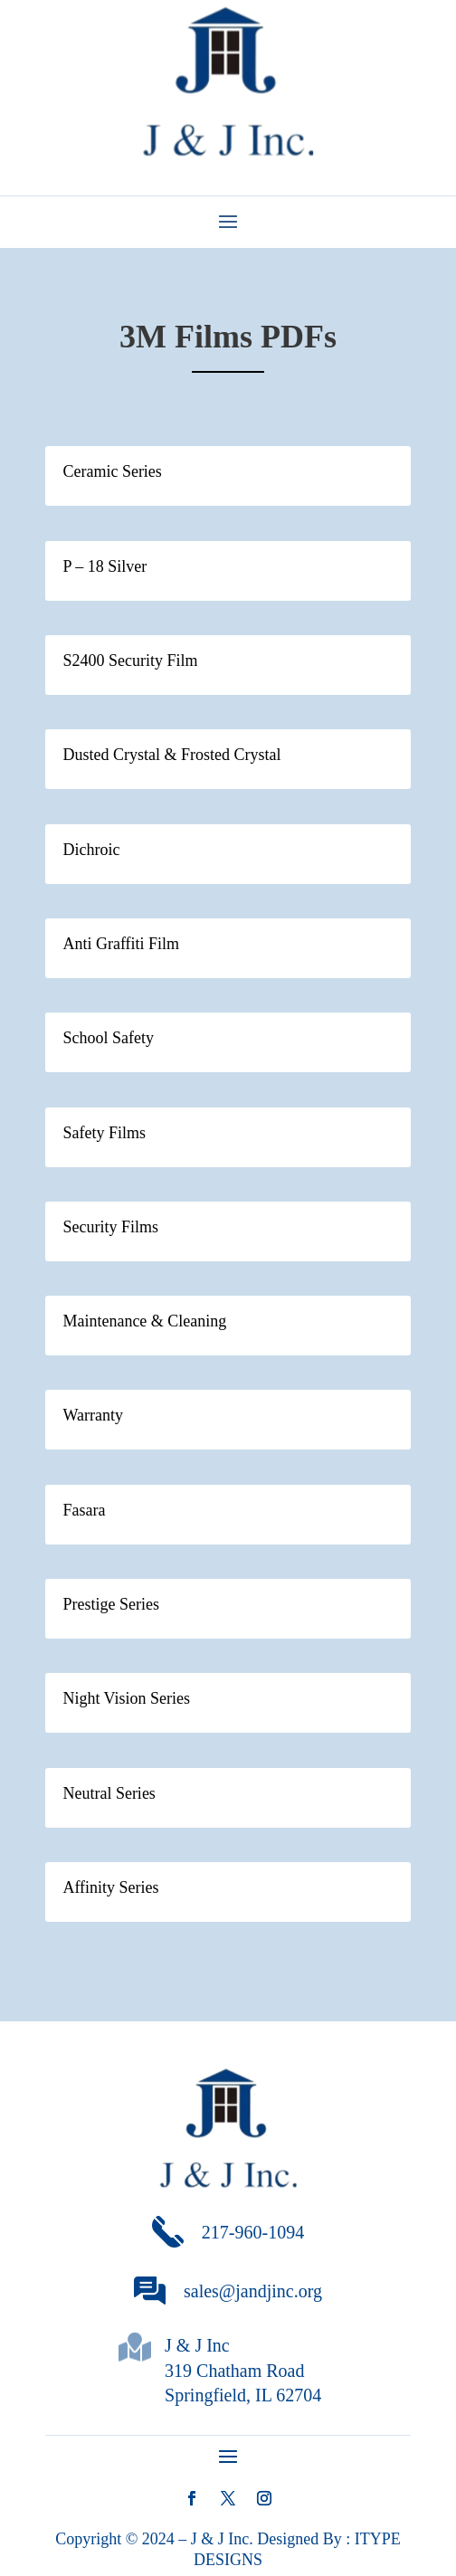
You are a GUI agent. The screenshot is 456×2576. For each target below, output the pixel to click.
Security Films (110, 1227)
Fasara (83, 1510)
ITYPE (378, 2539)
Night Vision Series (126, 1698)
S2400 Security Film (129, 660)
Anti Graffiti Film (120, 944)
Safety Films (104, 1133)
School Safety (108, 1038)
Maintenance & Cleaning (144, 1321)
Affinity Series (110, 1887)
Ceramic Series (111, 471)
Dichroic (90, 850)
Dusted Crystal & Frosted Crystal (171, 755)
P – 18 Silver (104, 566)
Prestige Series (110, 1604)
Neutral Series (108, 1793)
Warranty (92, 1415)
